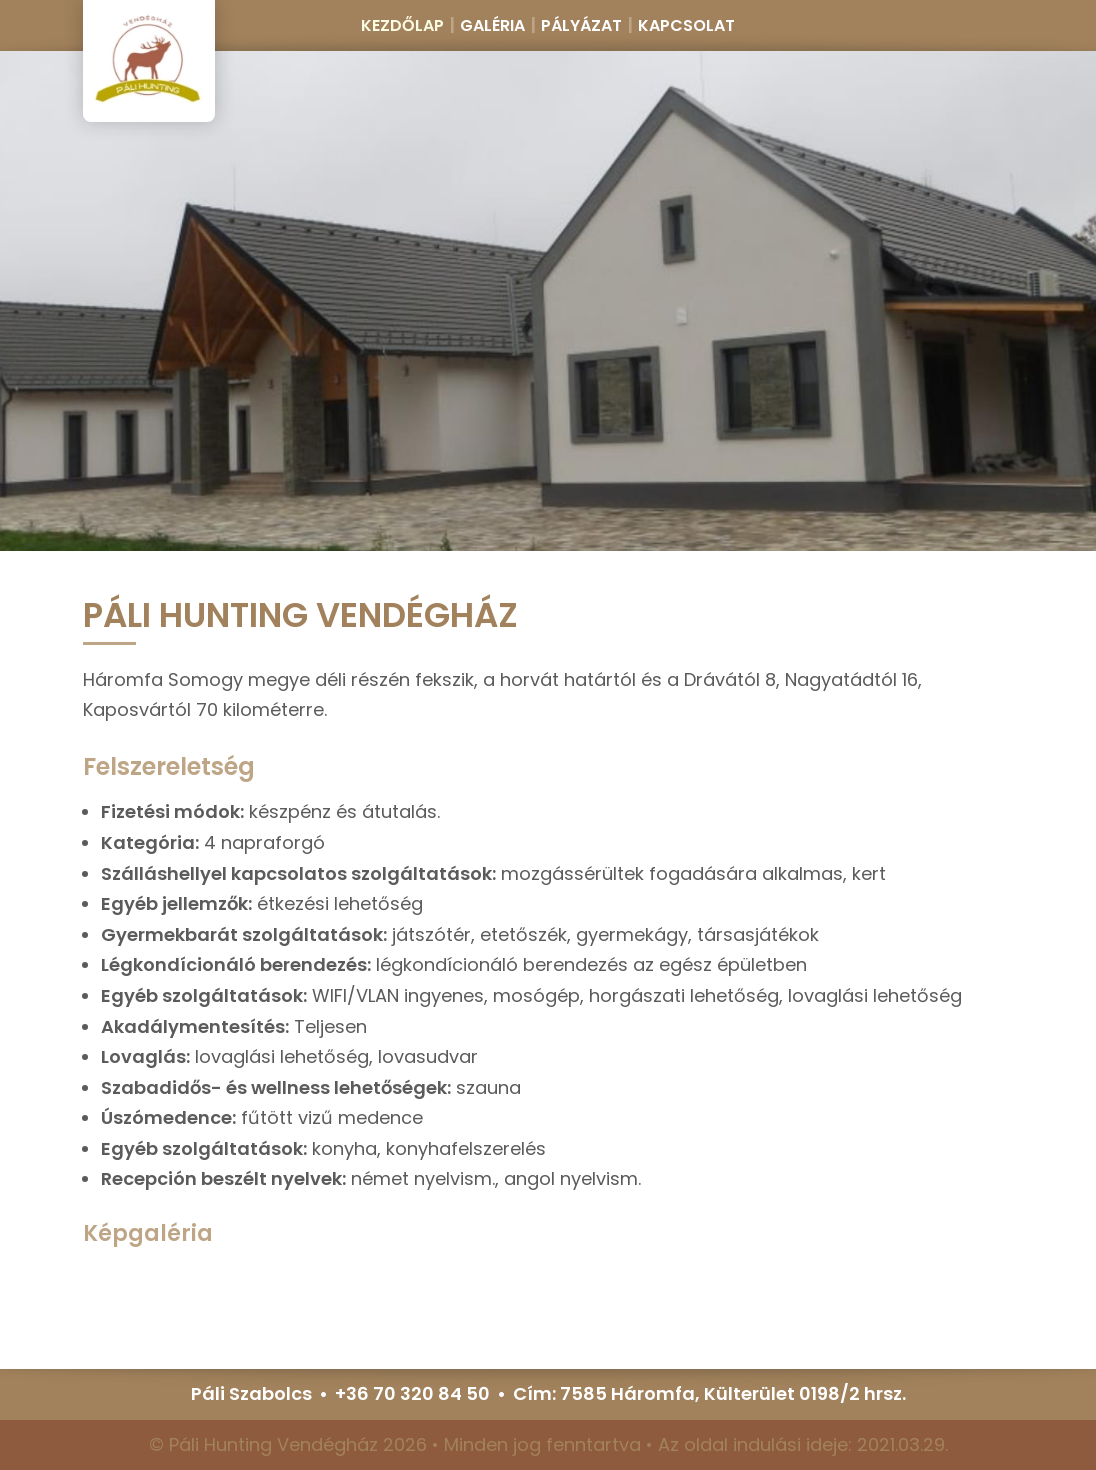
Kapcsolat (686, 25)
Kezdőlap (402, 25)
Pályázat (581, 25)
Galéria (492, 25)
